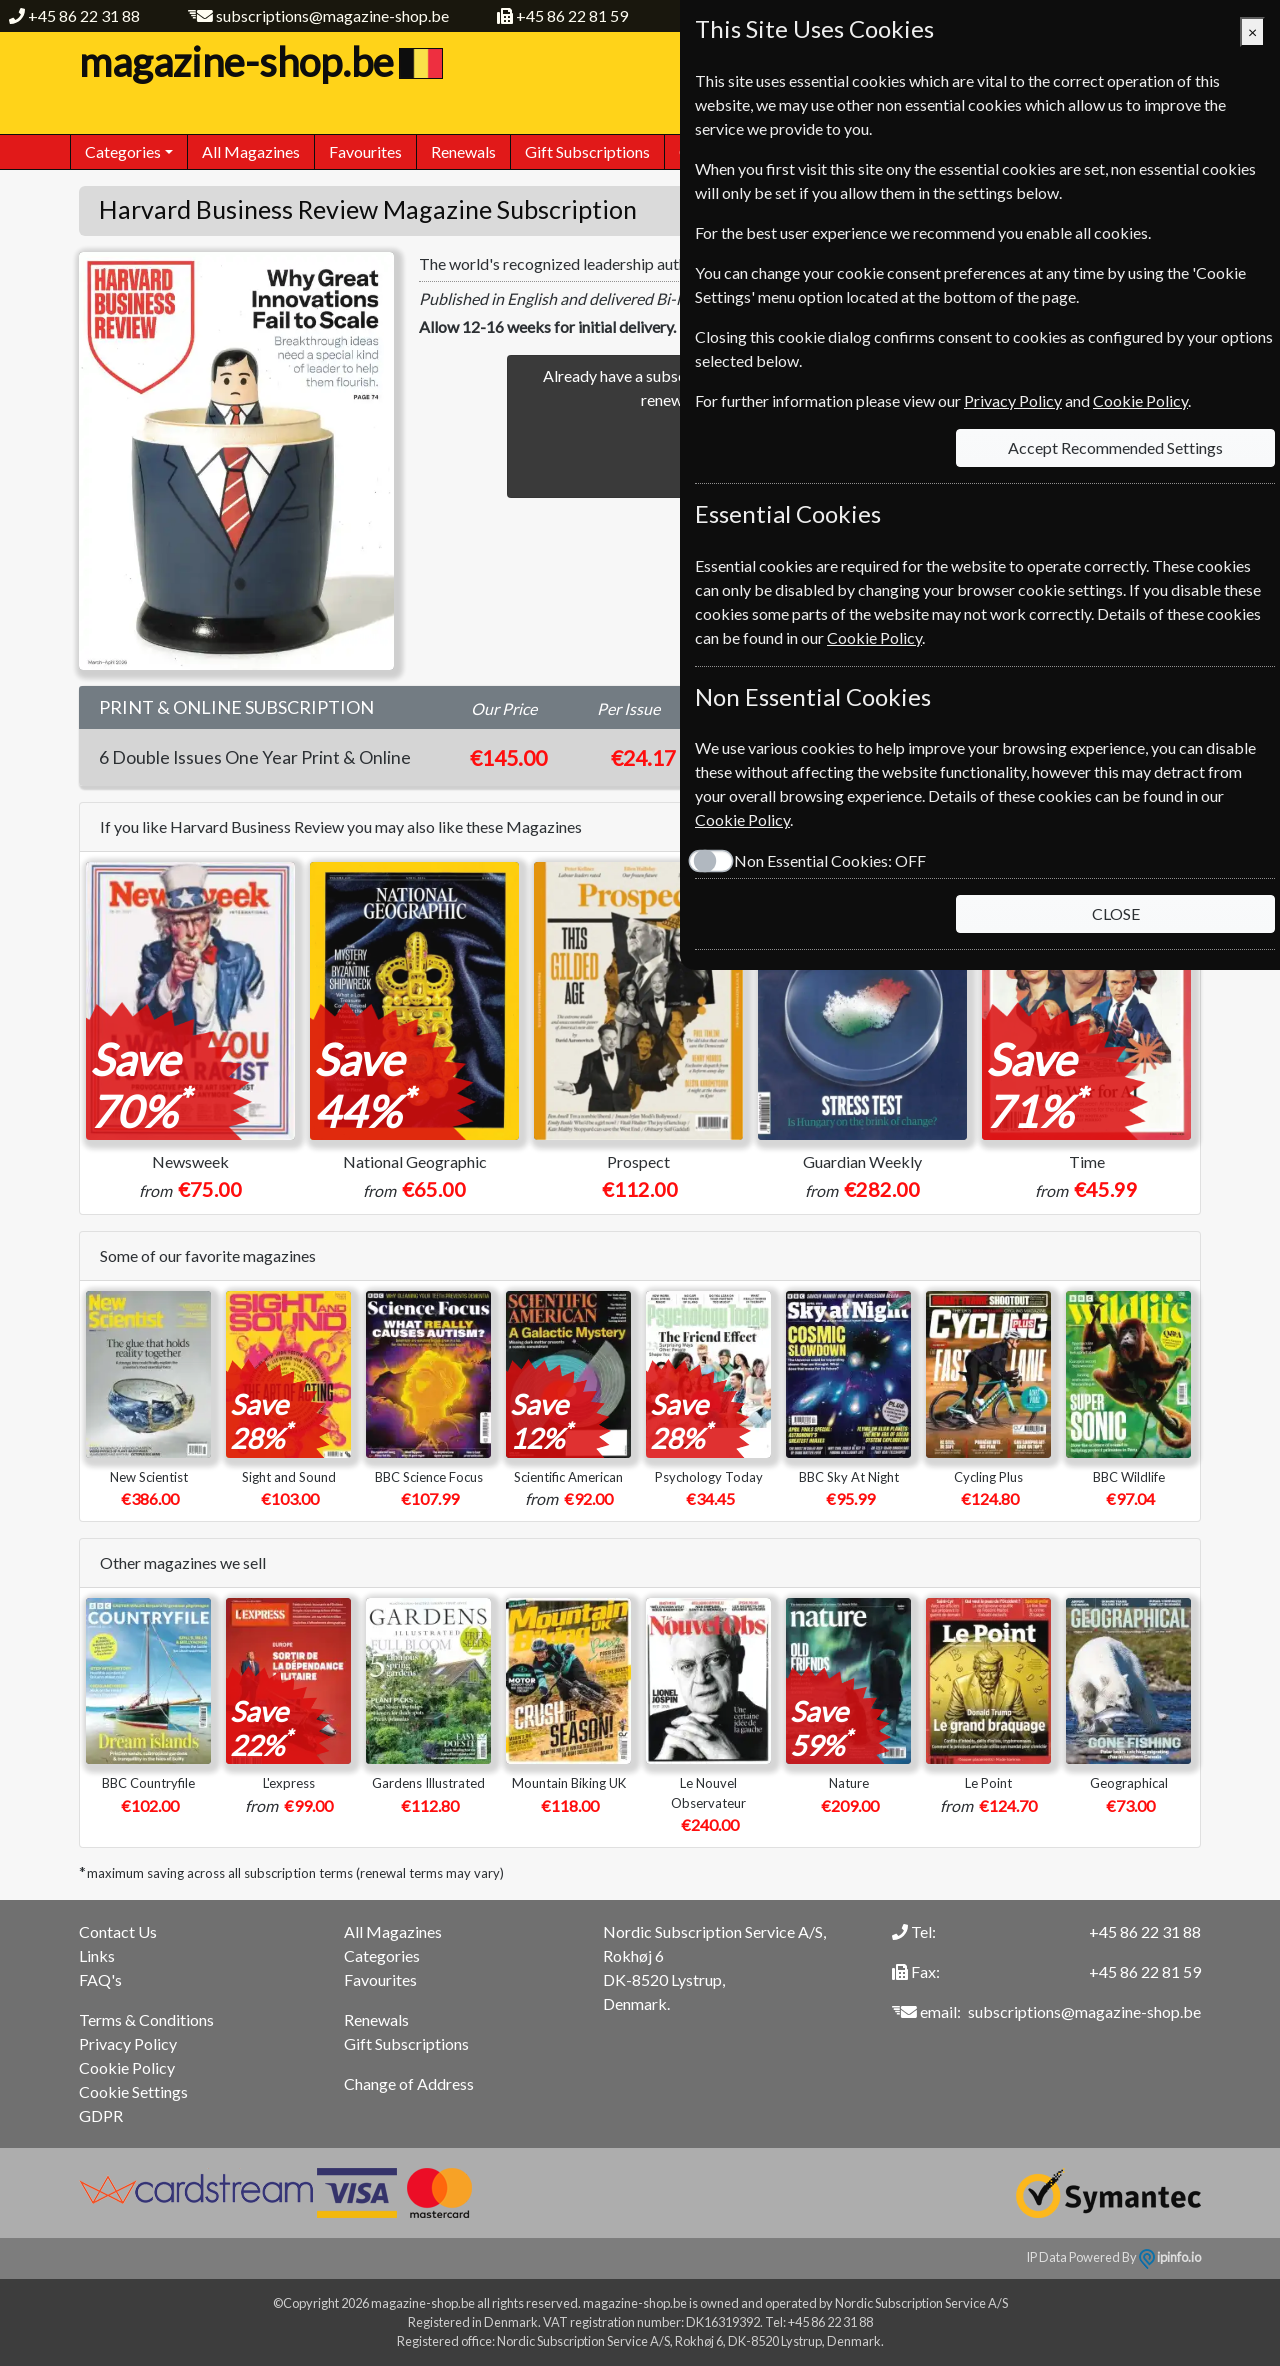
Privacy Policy (128, 2043)
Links (97, 1955)
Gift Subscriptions (587, 151)
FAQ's (100, 1979)
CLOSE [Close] (1116, 913)
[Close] (1252, 32)
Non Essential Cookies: (830, 860)
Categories (382, 1955)
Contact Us (118, 1931)
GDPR (101, 2115)
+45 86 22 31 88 (84, 15)
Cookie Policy (127, 2067)
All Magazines (251, 151)
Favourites (365, 151)
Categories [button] (123, 151)
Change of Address (409, 2083)
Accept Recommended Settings (1115, 447)
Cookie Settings (133, 2091)
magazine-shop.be (258, 62)
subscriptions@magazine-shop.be (332, 15)
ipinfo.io (1170, 2257)
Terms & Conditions (146, 2019)
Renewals (463, 151)
